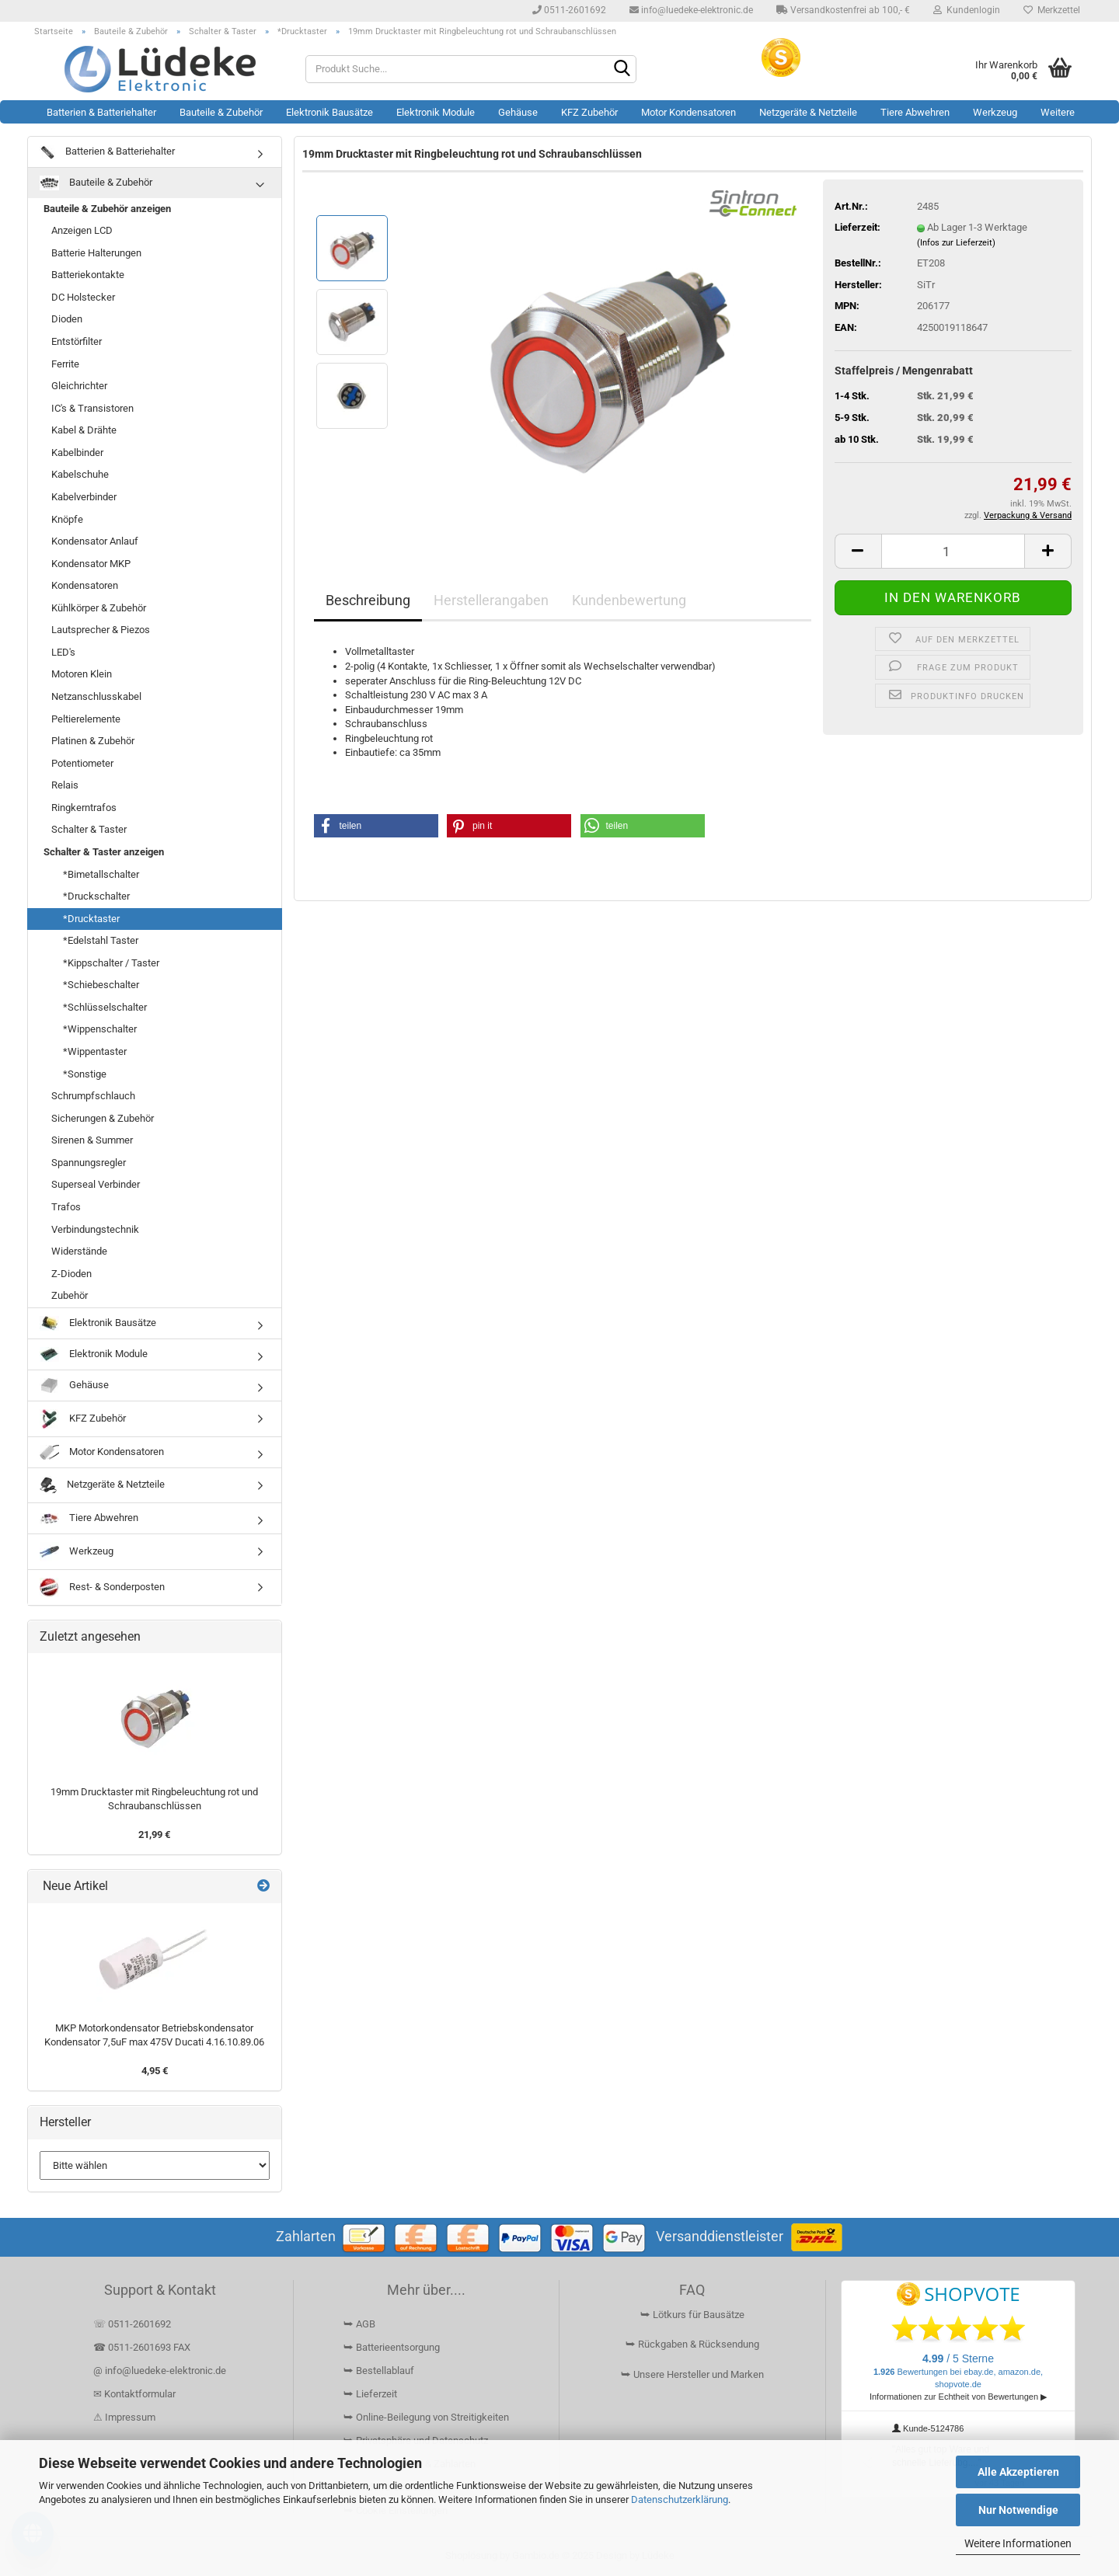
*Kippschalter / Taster (111, 963)
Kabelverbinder (84, 497)
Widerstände (79, 1251)
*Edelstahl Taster (100, 940)
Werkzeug (995, 112)
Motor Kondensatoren (688, 112)
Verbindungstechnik (95, 1229)
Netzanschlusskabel (96, 696)
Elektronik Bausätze (329, 112)
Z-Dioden (71, 1273)
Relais (64, 785)
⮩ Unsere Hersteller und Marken (692, 2374)
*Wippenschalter (100, 1029)
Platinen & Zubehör (92, 741)
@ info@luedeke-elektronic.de (159, 2370)
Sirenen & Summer (92, 1140)
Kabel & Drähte (84, 430)
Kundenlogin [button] (966, 10)
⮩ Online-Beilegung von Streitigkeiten (426, 2417)
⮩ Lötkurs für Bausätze (692, 2314)
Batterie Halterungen (96, 253)
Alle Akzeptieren (1018, 2472)
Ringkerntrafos (84, 807)
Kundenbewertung (629, 600)
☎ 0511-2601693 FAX (143, 2347)
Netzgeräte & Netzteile (808, 112)
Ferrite (65, 364)
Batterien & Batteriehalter (101, 112)
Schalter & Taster (89, 829)
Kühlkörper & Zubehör (98, 608)
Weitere (1058, 112)
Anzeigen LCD (82, 230)
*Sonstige (84, 1074)
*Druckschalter (96, 896)
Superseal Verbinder (95, 1184)
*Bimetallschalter (101, 874)
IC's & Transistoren (92, 408)
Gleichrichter (79, 386)
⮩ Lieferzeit (370, 2394)
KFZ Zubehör (589, 112)
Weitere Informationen (1018, 2543)
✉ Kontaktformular (134, 2394)
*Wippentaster (95, 1051)
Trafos (66, 1207)
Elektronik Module (435, 112)
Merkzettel (1051, 10)
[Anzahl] (953, 551)
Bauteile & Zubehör (221, 112)
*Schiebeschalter (101, 984)
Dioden (66, 319)
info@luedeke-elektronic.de (691, 10)
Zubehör (69, 1295)
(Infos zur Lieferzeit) (956, 243)
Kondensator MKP (91, 563)
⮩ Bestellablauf (378, 2370)
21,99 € (154, 1834)
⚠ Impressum (124, 2417)
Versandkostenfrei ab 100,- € (843, 10)
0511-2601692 (569, 10)
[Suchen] (621, 70)
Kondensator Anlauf (94, 541)
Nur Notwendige (1018, 2510)
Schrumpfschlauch (93, 1096)
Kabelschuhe (80, 474)
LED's (63, 652)
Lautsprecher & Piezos (100, 629)
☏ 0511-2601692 (132, 2324)
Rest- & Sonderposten (102, 1587)
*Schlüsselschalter (105, 1007)
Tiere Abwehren (915, 112)
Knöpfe (67, 519)
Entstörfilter (76, 341)
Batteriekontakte (87, 274)
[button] (858, 551)
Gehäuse (518, 112)
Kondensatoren (84, 585)
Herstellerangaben (491, 600)
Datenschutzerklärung (679, 2499)
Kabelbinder (77, 452)
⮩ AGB (359, 2324)
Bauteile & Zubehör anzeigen (107, 208)
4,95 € (154, 2070)
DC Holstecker (83, 297)
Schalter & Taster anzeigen (104, 852)
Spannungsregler (88, 1162)
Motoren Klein (81, 674)
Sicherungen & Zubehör (102, 1118)
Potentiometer (82, 763)
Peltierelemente (85, 719)
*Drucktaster (91, 918)
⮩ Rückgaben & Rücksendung (692, 2344)
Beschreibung (368, 600)
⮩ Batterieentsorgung (391, 2347)
